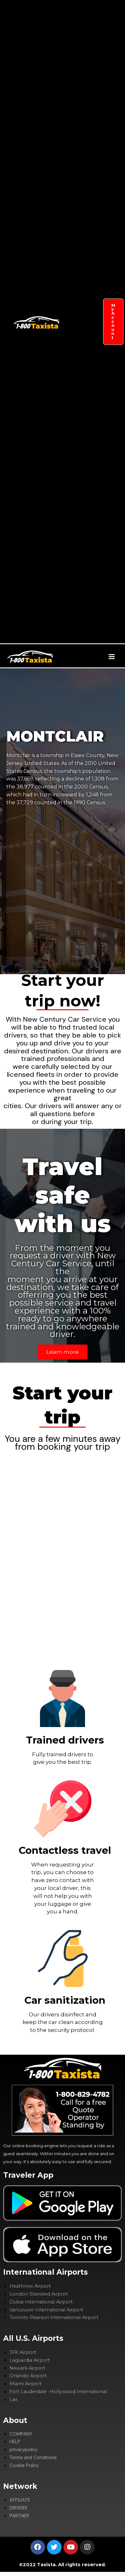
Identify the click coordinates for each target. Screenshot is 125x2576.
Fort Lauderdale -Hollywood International (58, 2391)
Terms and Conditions (33, 2458)
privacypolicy (24, 2450)
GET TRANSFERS (77, 44)
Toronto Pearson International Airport (54, 2317)
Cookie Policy (24, 2466)
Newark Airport (27, 2368)
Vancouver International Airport (46, 2310)
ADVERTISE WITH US (77, 588)
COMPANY (77, 166)
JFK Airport (23, 2352)
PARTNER (77, 443)
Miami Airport (26, 2383)
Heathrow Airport (30, 2286)
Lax (13, 2399)
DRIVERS (77, 399)
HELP (15, 2442)
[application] (78, 166)
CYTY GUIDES (77, 499)
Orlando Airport (28, 2376)
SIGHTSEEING (77, 277)
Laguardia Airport (30, 2360)
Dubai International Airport (41, 2302)
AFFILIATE (77, 344)
